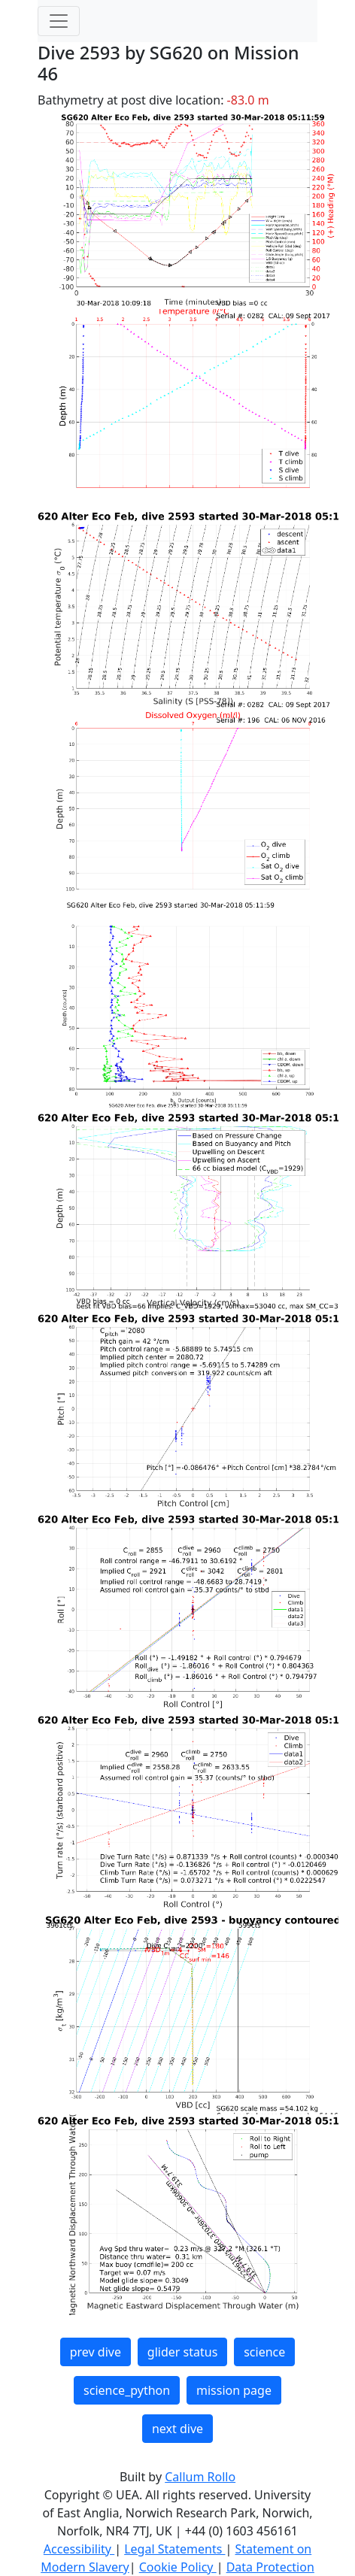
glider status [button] (182, 2352)
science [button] (264, 2352)
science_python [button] (126, 2390)
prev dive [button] (95, 2352)
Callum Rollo (200, 2476)
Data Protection (270, 2567)
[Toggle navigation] (59, 21)
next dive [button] (177, 2428)
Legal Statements (174, 2549)
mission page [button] (234, 2390)
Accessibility (79, 2549)
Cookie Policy (178, 2567)
